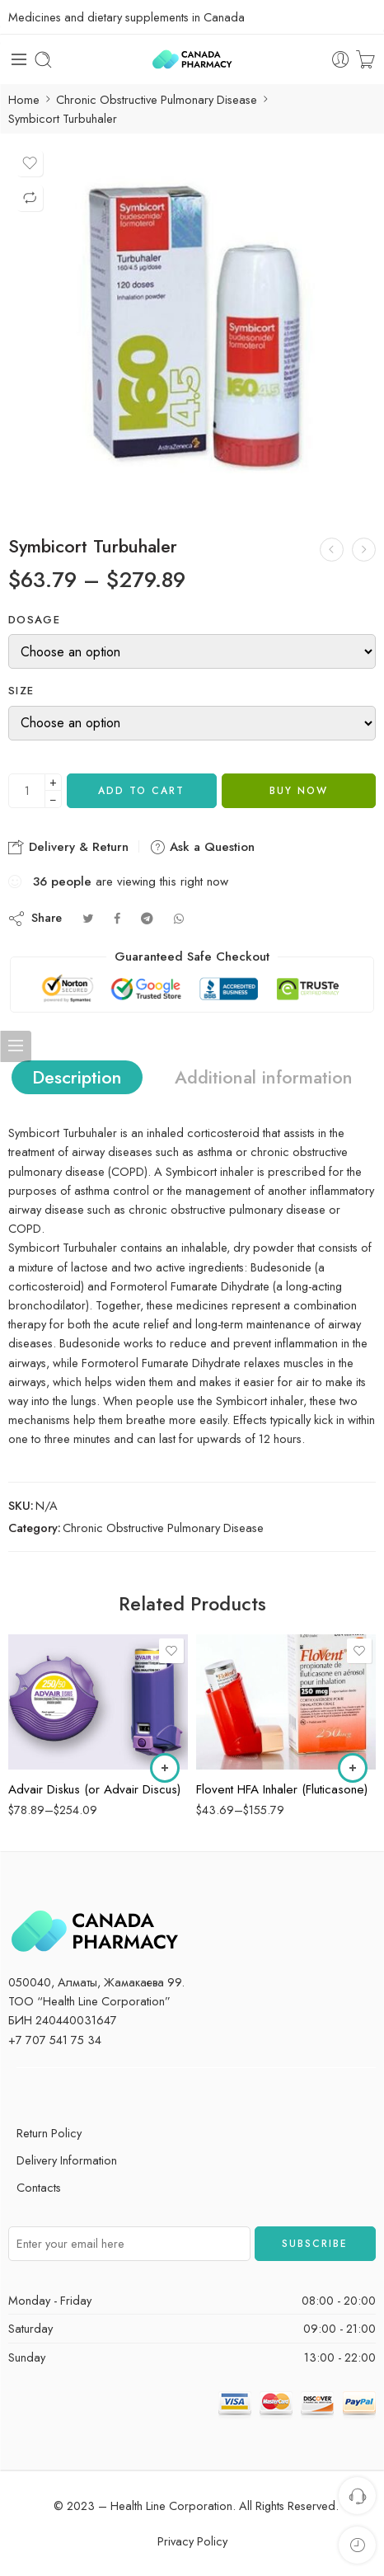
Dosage (34, 620)
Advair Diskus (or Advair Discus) (94, 1789)
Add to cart (141, 790)
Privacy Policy (192, 2541)
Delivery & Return (68, 847)
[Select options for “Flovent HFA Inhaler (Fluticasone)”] (353, 1768)
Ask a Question (202, 847)
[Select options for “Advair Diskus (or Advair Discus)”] (165, 1768)
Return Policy (49, 2132)
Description (77, 1077)
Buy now (298, 790)
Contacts (38, 2187)
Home (24, 99)
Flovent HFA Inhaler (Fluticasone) (282, 1789)
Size (21, 691)
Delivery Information (66, 2160)
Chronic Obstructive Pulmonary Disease (156, 99)
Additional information (264, 1077)
